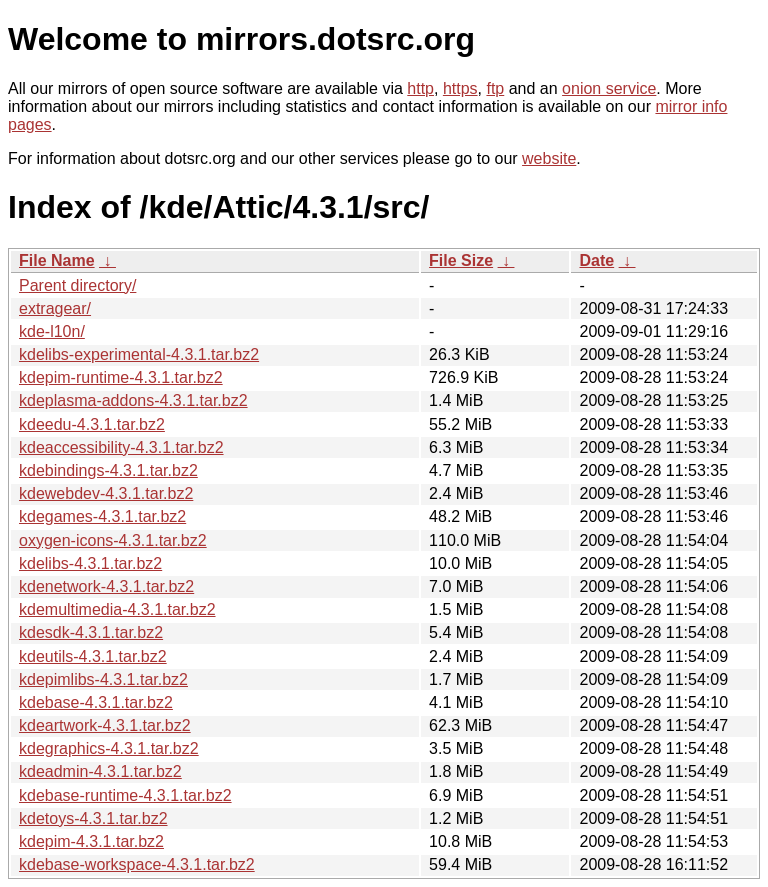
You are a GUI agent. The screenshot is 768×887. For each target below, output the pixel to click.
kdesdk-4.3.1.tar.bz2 (91, 632)
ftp (495, 88)
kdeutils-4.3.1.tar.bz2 (93, 656)
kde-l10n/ (52, 331)
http (420, 88)
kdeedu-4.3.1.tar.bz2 (92, 424)
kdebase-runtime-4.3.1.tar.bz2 (125, 795)
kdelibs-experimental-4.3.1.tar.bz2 (139, 354)
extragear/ (55, 308)
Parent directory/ (77, 285)
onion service (609, 88)
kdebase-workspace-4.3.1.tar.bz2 (137, 864)
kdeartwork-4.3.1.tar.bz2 (105, 725)
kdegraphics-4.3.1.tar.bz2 (109, 748)
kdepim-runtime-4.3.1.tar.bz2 (121, 377)
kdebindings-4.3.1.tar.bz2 (108, 470)
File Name (57, 260)
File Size (461, 260)
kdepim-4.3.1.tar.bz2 (91, 841)
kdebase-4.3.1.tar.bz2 (96, 702)
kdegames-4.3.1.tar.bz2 (102, 516)
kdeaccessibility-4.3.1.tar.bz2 (121, 447)
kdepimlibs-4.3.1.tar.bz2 (103, 679)
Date (596, 260)
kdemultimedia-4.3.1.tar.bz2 (117, 609)
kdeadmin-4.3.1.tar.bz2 (100, 771)
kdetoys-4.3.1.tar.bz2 (93, 818)
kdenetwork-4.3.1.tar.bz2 (106, 586)
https (460, 88)
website (549, 158)
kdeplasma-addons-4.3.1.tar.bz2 (133, 400)
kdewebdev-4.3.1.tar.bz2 (106, 493)
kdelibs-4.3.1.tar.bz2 (90, 563)
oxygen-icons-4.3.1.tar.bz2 (113, 540)
